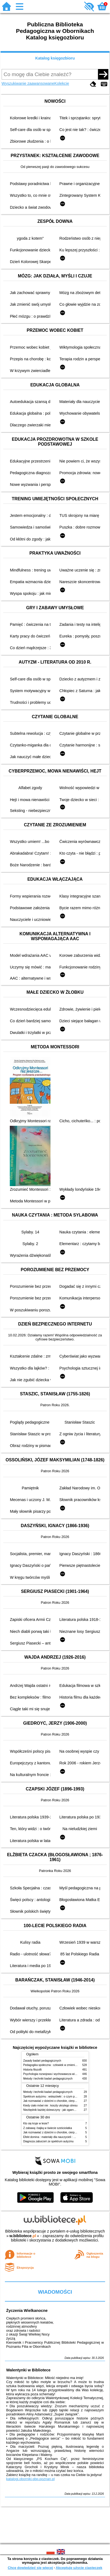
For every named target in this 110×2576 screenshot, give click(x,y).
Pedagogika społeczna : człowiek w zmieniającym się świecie (60, 2065)
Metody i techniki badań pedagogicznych (48, 2078)
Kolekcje (61, 83)
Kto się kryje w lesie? (36, 2123)
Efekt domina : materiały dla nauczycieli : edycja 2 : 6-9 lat (58, 2137)
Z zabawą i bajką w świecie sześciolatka (47, 2128)
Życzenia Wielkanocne (27, 2310)
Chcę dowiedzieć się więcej (30, 2568)
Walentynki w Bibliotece (28, 2370)
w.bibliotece (22, 2236)
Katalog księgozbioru (55, 58)
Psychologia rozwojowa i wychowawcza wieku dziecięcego (59, 2073)
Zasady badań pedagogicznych (42, 2060)
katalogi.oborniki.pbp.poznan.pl (30, 2479)
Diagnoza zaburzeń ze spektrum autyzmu (48, 2141)
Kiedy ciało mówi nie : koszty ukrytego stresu (50, 2105)
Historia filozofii (32, 2069)
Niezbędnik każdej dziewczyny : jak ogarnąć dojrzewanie (57, 2109)
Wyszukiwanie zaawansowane (28, 83)
